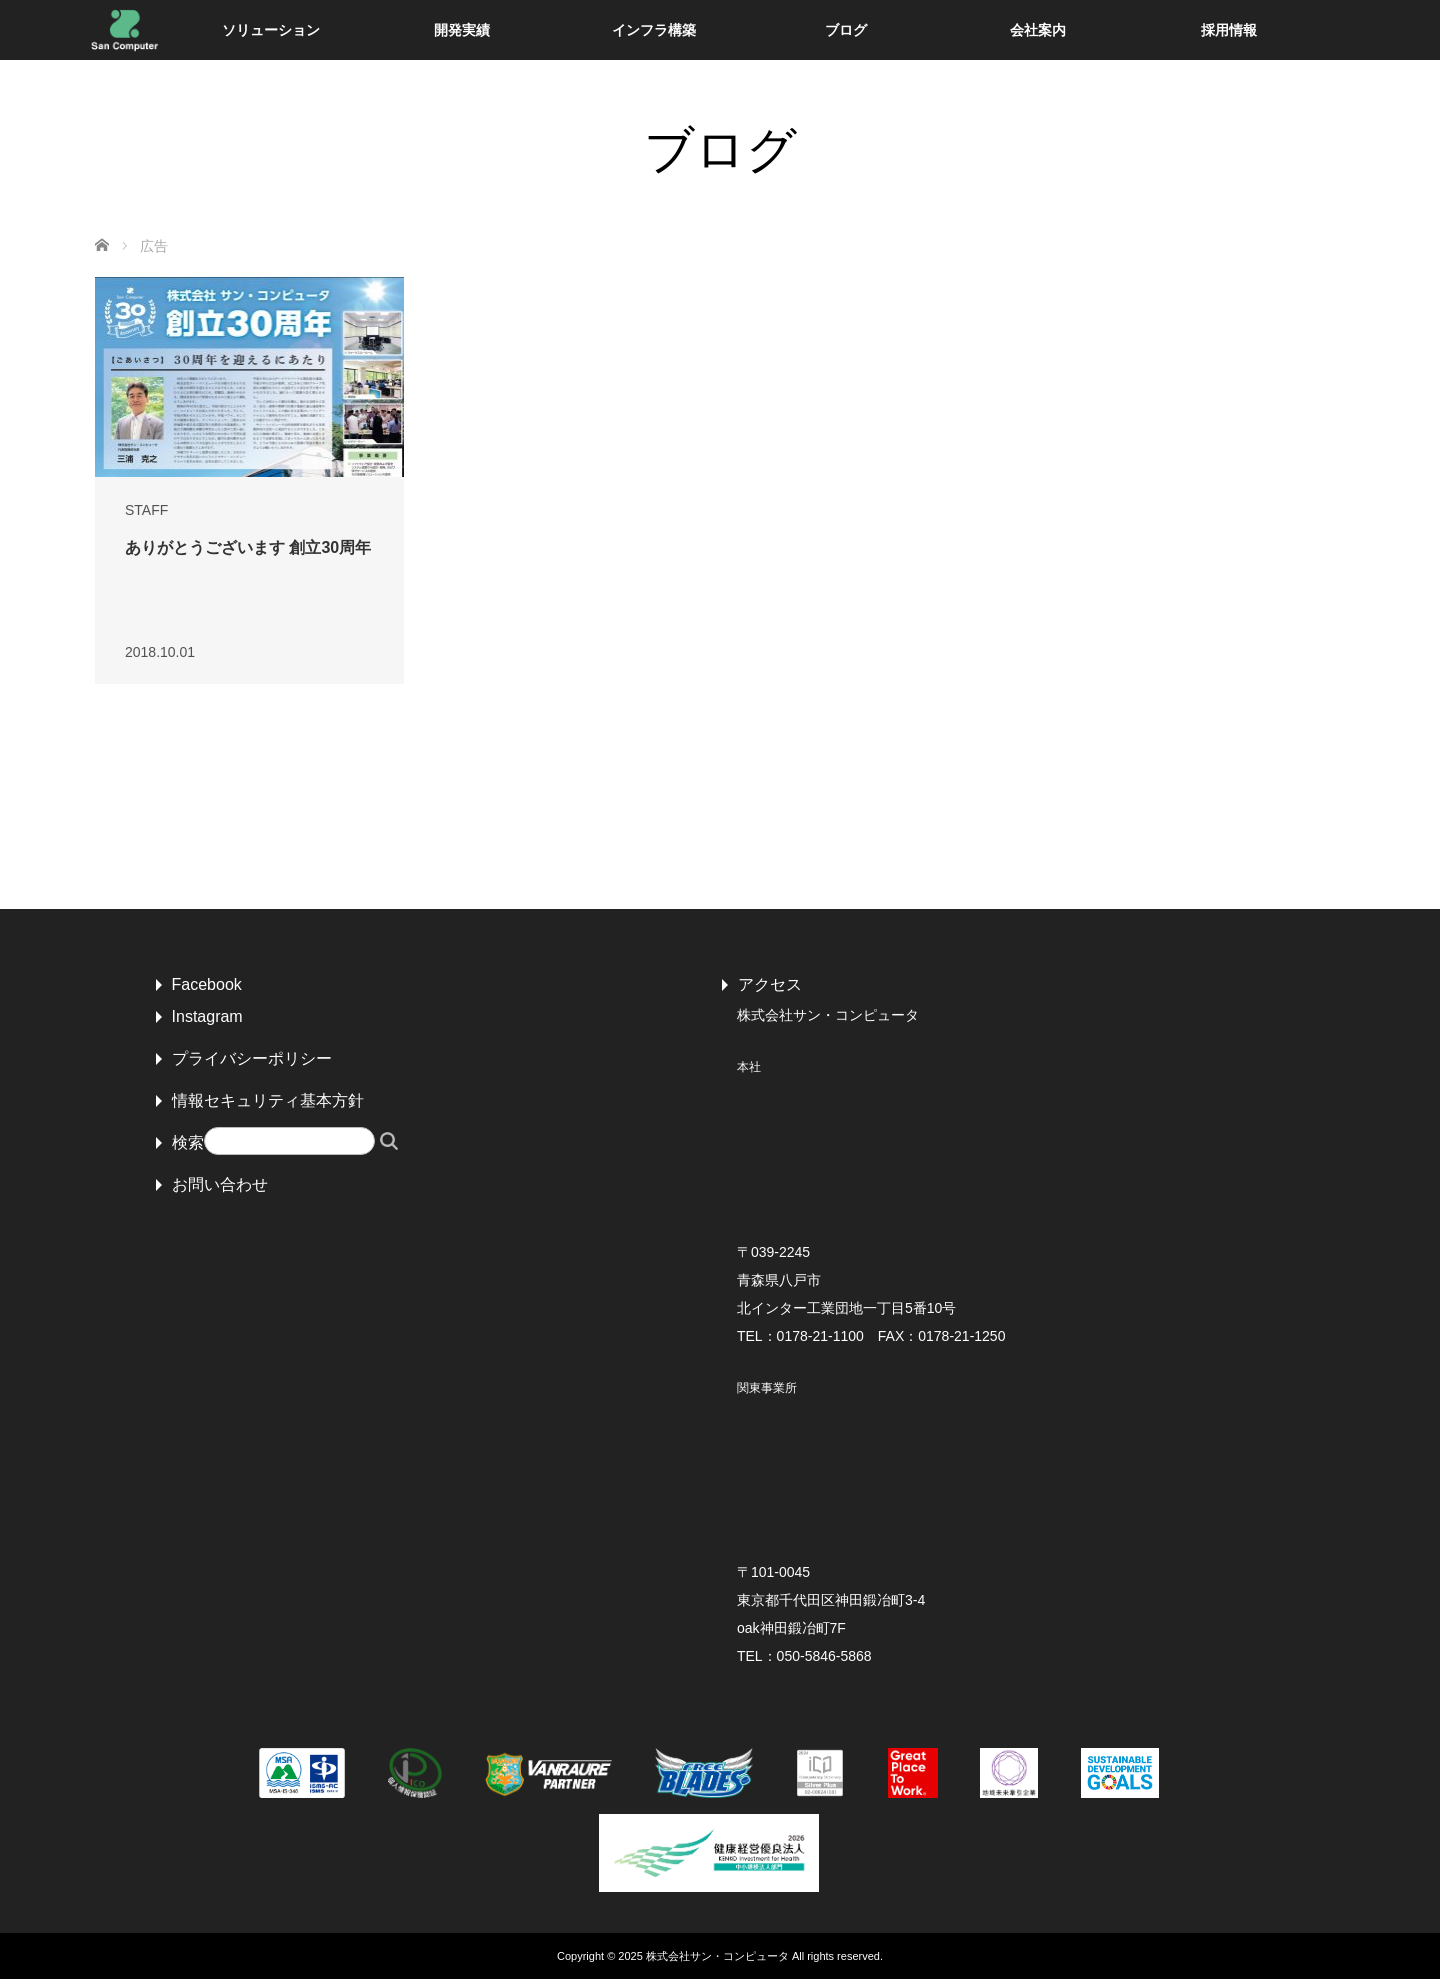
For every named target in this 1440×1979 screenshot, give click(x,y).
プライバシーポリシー (252, 1058)
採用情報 (1229, 30)
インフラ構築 (654, 30)
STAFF (146, 510)
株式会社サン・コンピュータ (717, 1956)
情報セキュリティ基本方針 (268, 1100)
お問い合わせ (220, 1184)
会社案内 (1038, 30)
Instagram (207, 1016)
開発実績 (462, 30)
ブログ (846, 30)
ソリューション (271, 30)
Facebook (207, 984)
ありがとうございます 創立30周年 (248, 547)
